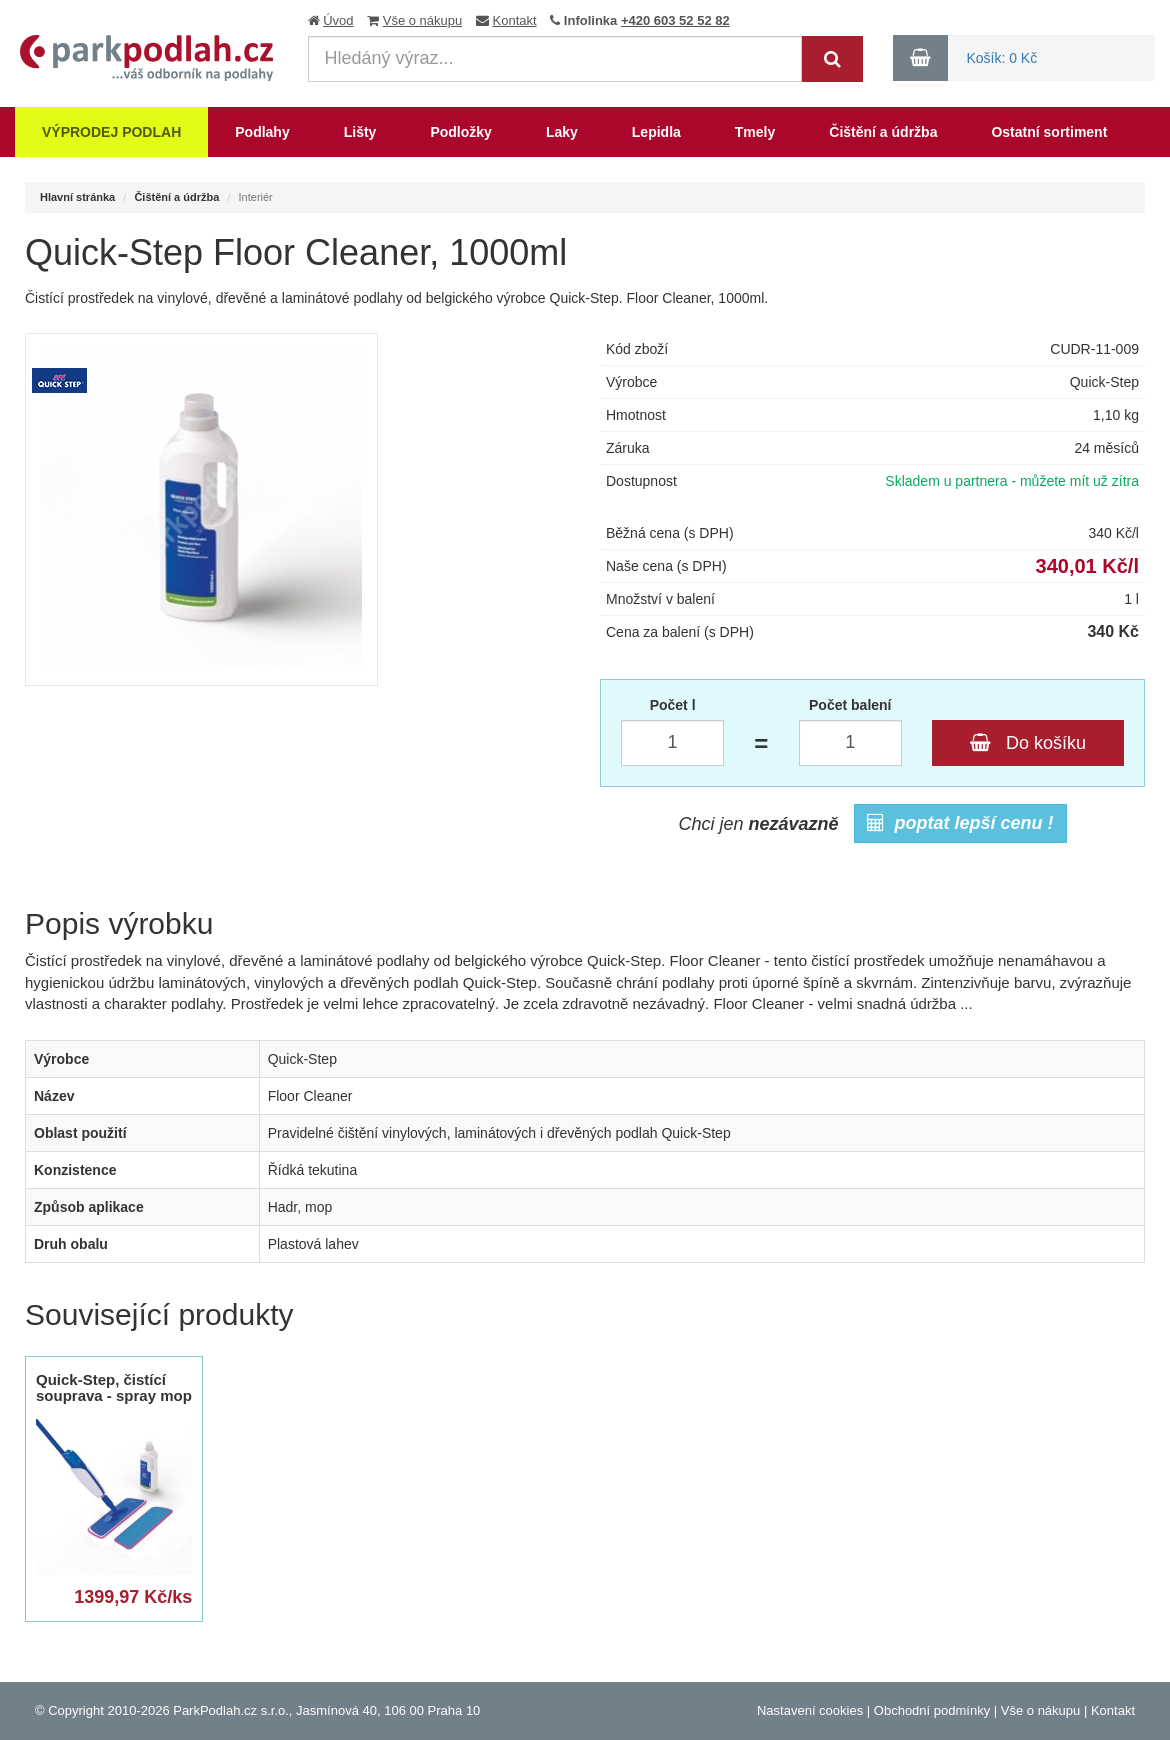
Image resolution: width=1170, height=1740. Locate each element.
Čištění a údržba (883, 132)
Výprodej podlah (111, 132)
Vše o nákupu (423, 20)
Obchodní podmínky (932, 1710)
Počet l (673, 705)
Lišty (360, 132)
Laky (562, 132)
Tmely (755, 132)
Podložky (460, 132)
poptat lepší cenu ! (960, 823)
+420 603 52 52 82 (675, 20)
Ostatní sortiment (1049, 132)
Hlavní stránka (77, 197)
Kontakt (515, 20)
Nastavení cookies (810, 1710)
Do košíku (1028, 743)
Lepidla (656, 132)
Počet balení (850, 705)
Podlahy (262, 132)
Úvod (338, 20)
